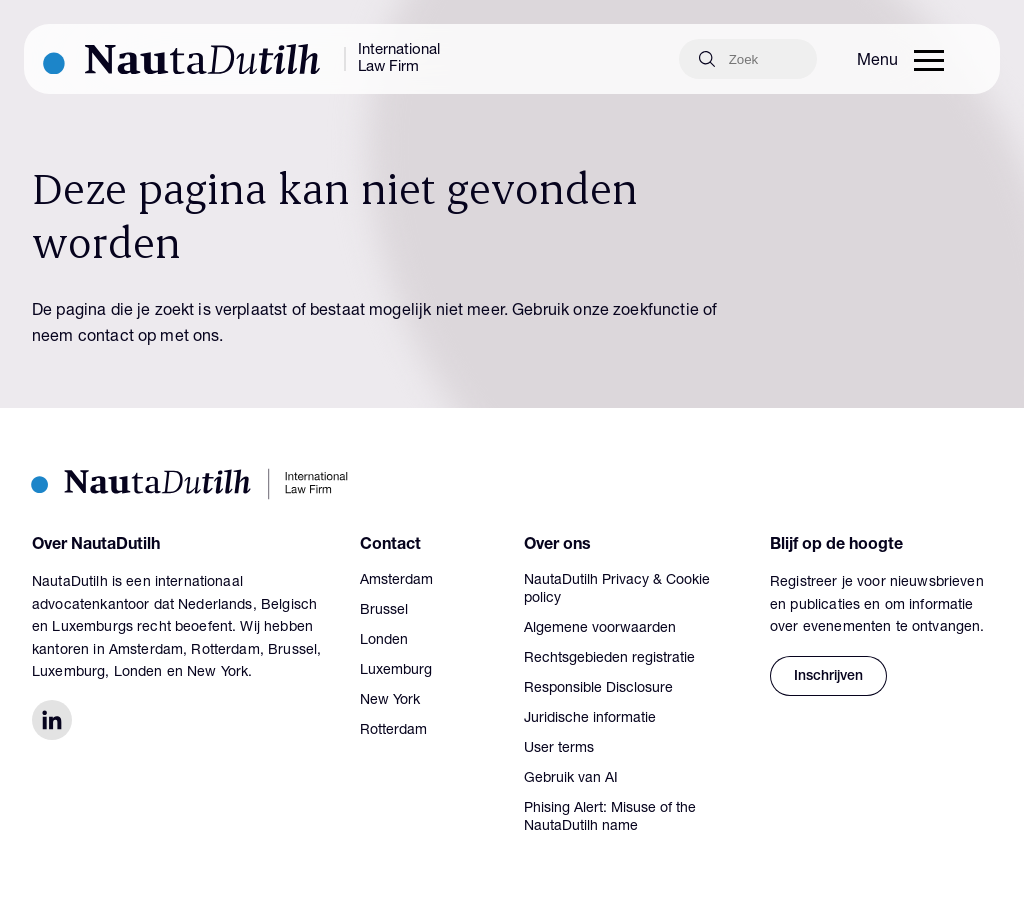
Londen (384, 641)
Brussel (384, 611)
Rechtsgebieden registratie (609, 659)
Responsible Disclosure (598, 689)
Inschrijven (828, 677)
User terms (559, 749)
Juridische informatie (590, 719)
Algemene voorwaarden (600, 629)
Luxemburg (396, 671)
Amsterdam (396, 581)
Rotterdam (393, 731)
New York (390, 701)
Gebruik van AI (571, 779)
